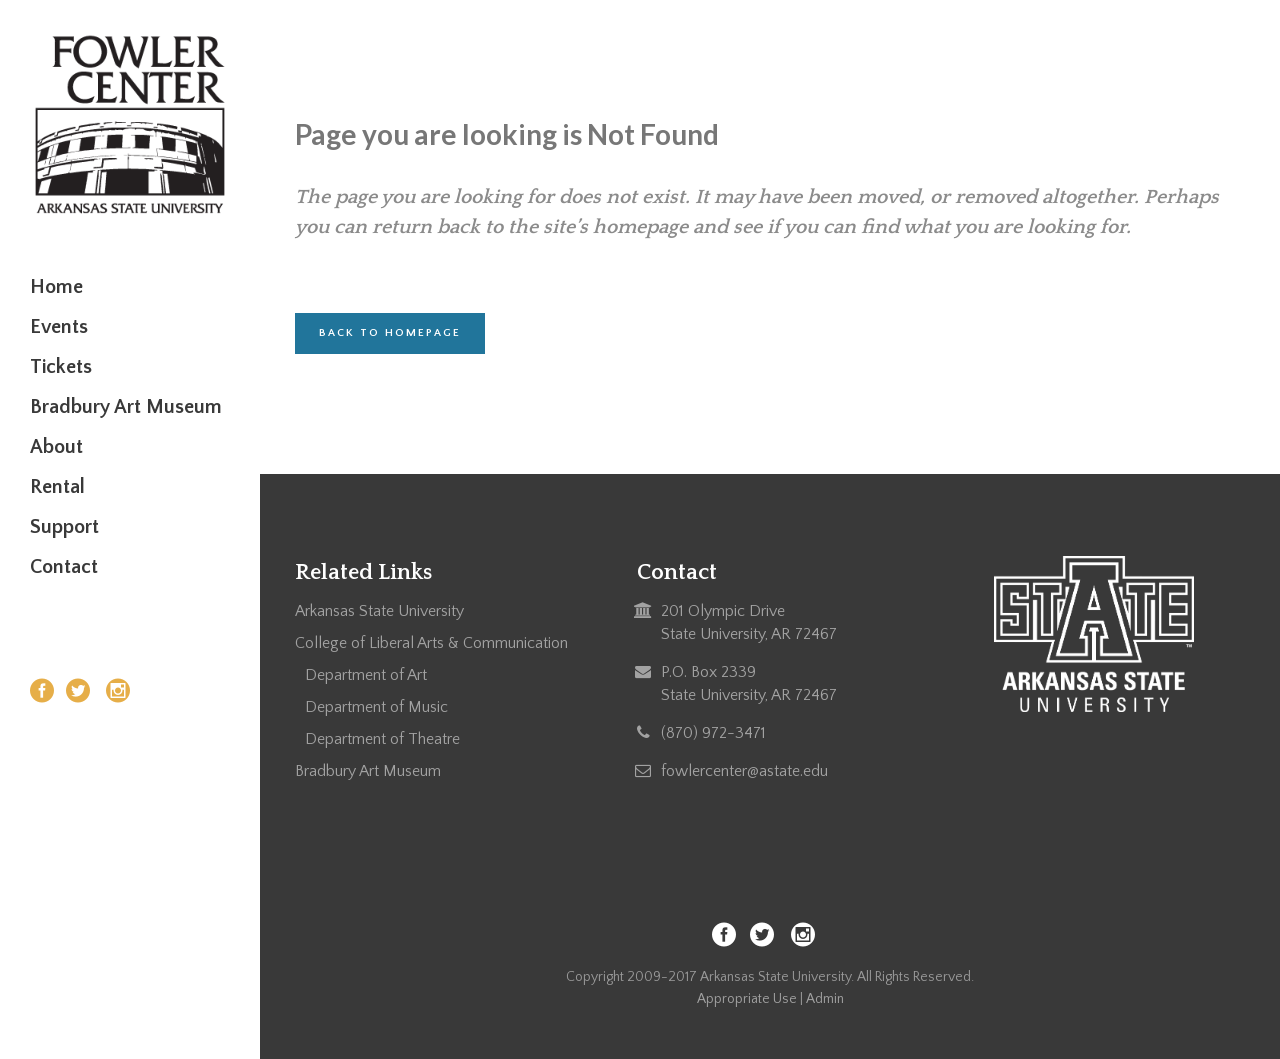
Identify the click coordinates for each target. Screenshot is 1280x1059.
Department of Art (366, 675)
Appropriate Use (747, 999)
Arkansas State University (379, 611)
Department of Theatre (382, 739)
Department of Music (376, 707)
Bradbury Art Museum (368, 771)
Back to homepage (390, 333)
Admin (825, 999)
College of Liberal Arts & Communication (431, 643)
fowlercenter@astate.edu (744, 771)
